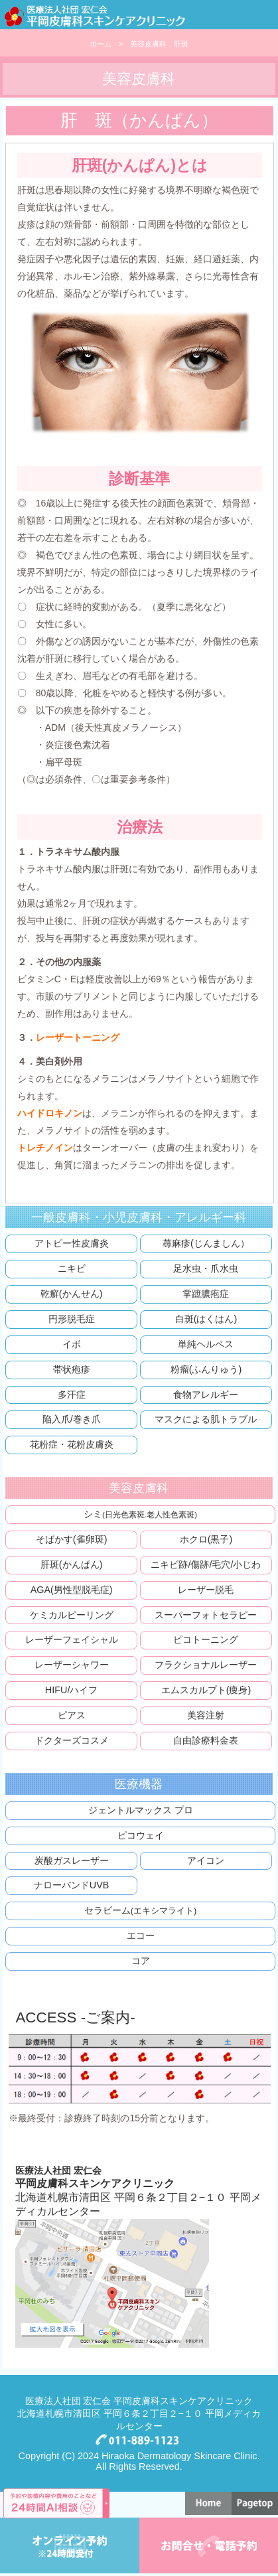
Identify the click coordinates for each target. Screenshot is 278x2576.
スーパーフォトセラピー (206, 1615)
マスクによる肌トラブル (206, 1419)
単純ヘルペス (206, 1344)
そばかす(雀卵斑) (71, 1539)
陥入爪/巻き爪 (71, 1419)
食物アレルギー (205, 1394)
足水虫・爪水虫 (205, 1268)
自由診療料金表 (205, 1740)
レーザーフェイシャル (71, 1639)
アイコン (205, 1860)
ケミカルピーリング (71, 1615)
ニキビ (72, 1268)
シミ (140, 1514)
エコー (141, 1935)
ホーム (100, 44)
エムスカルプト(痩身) (206, 1690)
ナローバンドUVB (71, 1885)
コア (140, 1960)
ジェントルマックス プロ (140, 1810)
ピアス (72, 1715)
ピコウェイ (140, 1835)
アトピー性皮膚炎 (72, 1243)
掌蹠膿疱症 (205, 1293)
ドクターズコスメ (72, 1740)
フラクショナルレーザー (206, 1664)
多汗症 (72, 1394)
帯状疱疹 (71, 1369)
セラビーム (140, 1910)
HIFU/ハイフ (71, 1690)
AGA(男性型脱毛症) (72, 1589)
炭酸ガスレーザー (72, 1860)
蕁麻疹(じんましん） (206, 1243)
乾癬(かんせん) (71, 1293)
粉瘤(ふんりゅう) (206, 1369)
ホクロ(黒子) (206, 1539)
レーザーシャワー (72, 1664)
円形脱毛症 (71, 1319)
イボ (71, 1344)
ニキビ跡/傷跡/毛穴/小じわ (206, 1564)
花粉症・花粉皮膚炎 (71, 1444)
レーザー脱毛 (206, 1589)
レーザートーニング (77, 1037)
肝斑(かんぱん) (71, 1564)
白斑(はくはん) (206, 1319)
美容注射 (205, 1715)
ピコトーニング (205, 1639)
